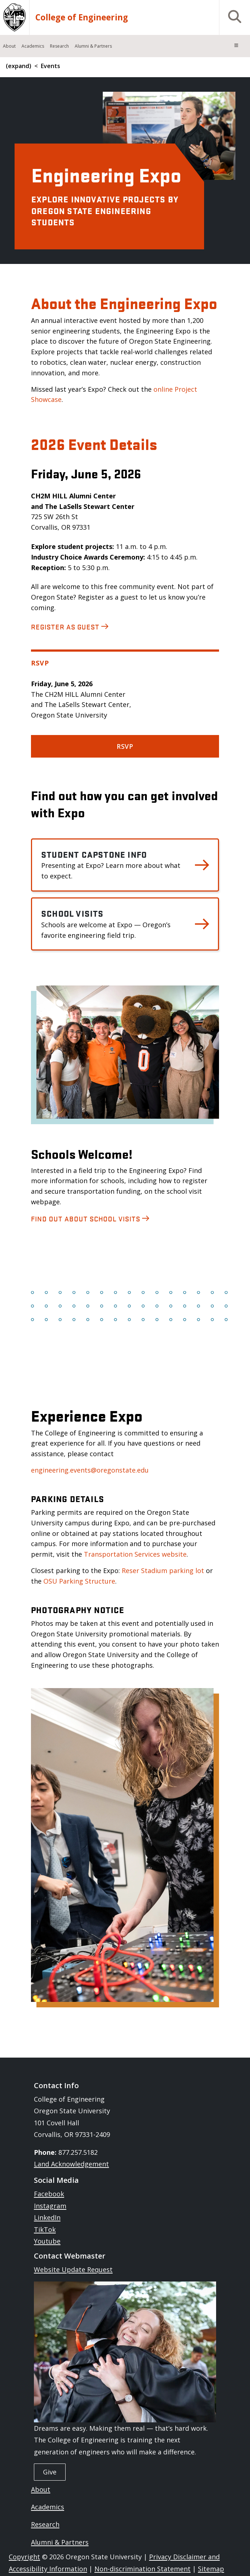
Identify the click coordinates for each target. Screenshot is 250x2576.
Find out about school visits (85, 1218)
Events (50, 66)
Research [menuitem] (59, 46)
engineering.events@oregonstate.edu (90, 1470)
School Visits (72, 913)
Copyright (24, 2556)
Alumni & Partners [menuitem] (93, 46)
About (40, 2489)
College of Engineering (81, 17)
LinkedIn (47, 2217)
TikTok (45, 2229)
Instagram (50, 2205)
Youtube (47, 2241)
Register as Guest (65, 626)
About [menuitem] (9, 46)
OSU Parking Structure (79, 1581)
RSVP (125, 746)
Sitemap (211, 2568)
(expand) (18, 66)
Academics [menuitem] (33, 46)
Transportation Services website (135, 1554)
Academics (47, 2506)
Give (49, 2472)
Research (45, 2524)
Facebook (49, 2193)
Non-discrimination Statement (142, 2568)
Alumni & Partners (60, 2542)
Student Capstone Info (94, 854)
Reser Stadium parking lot (163, 1570)
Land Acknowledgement (71, 2164)
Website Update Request (73, 2269)
